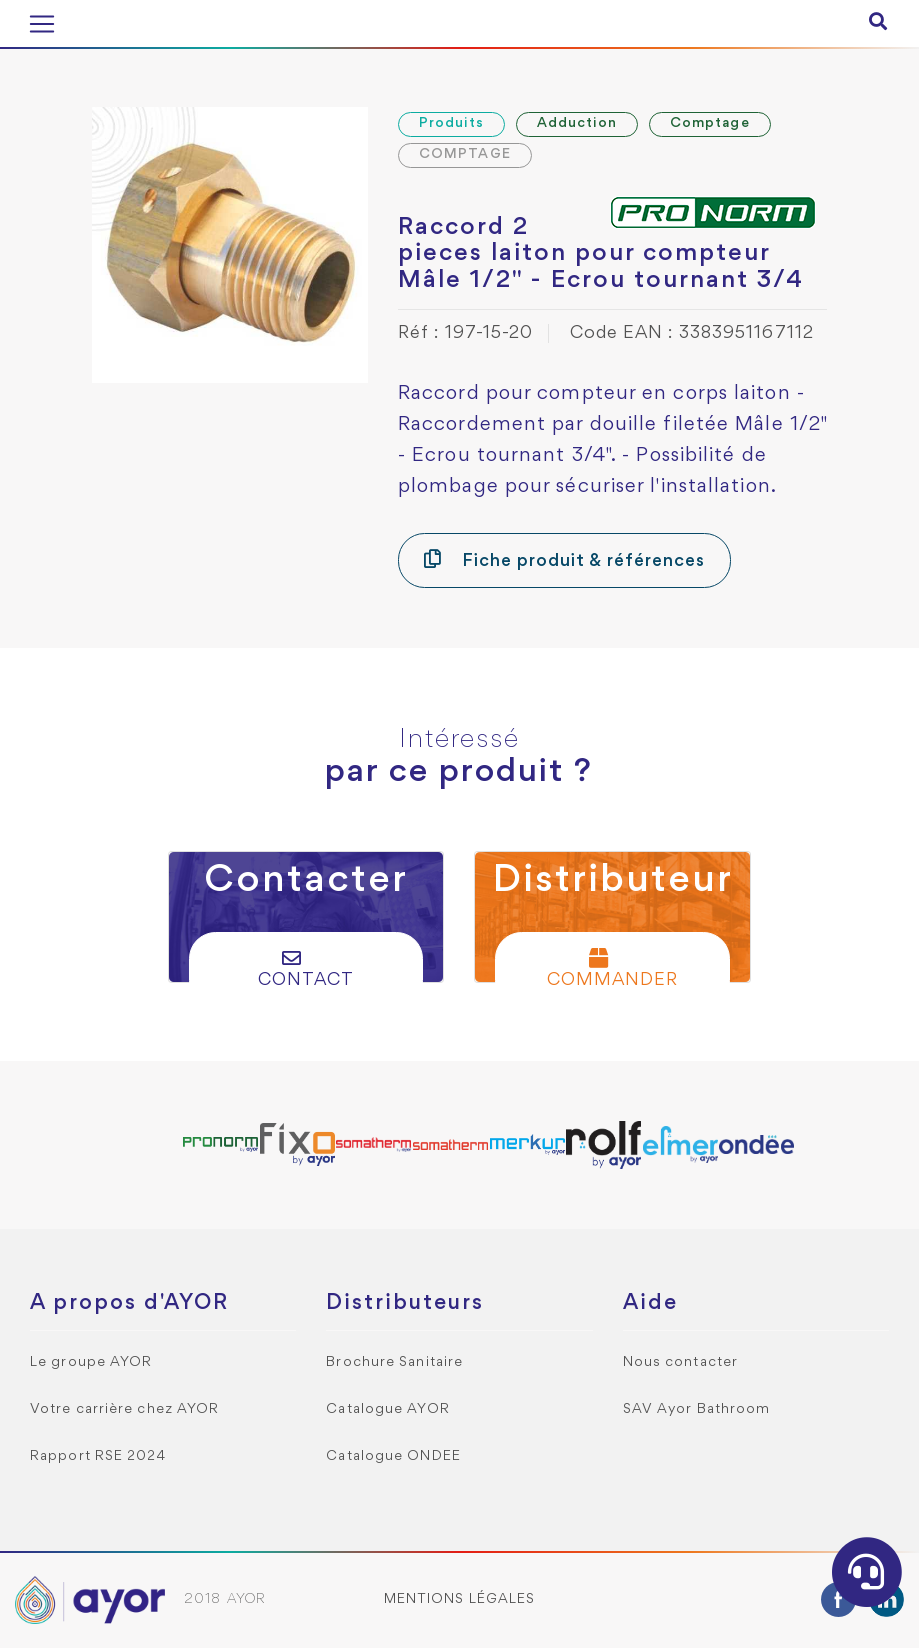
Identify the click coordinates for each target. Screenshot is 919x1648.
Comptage (710, 123)
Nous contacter (680, 1362)
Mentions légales (460, 1599)
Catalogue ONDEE (393, 1456)
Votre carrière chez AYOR (124, 1409)
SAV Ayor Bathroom (697, 1409)
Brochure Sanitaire (394, 1362)
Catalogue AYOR (387, 1409)
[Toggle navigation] (42, 24)
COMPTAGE (465, 154)
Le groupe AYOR (91, 1362)
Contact (306, 968)
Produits (451, 123)
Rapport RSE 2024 (98, 1456)
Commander (612, 968)
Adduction (577, 123)
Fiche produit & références (564, 559)
